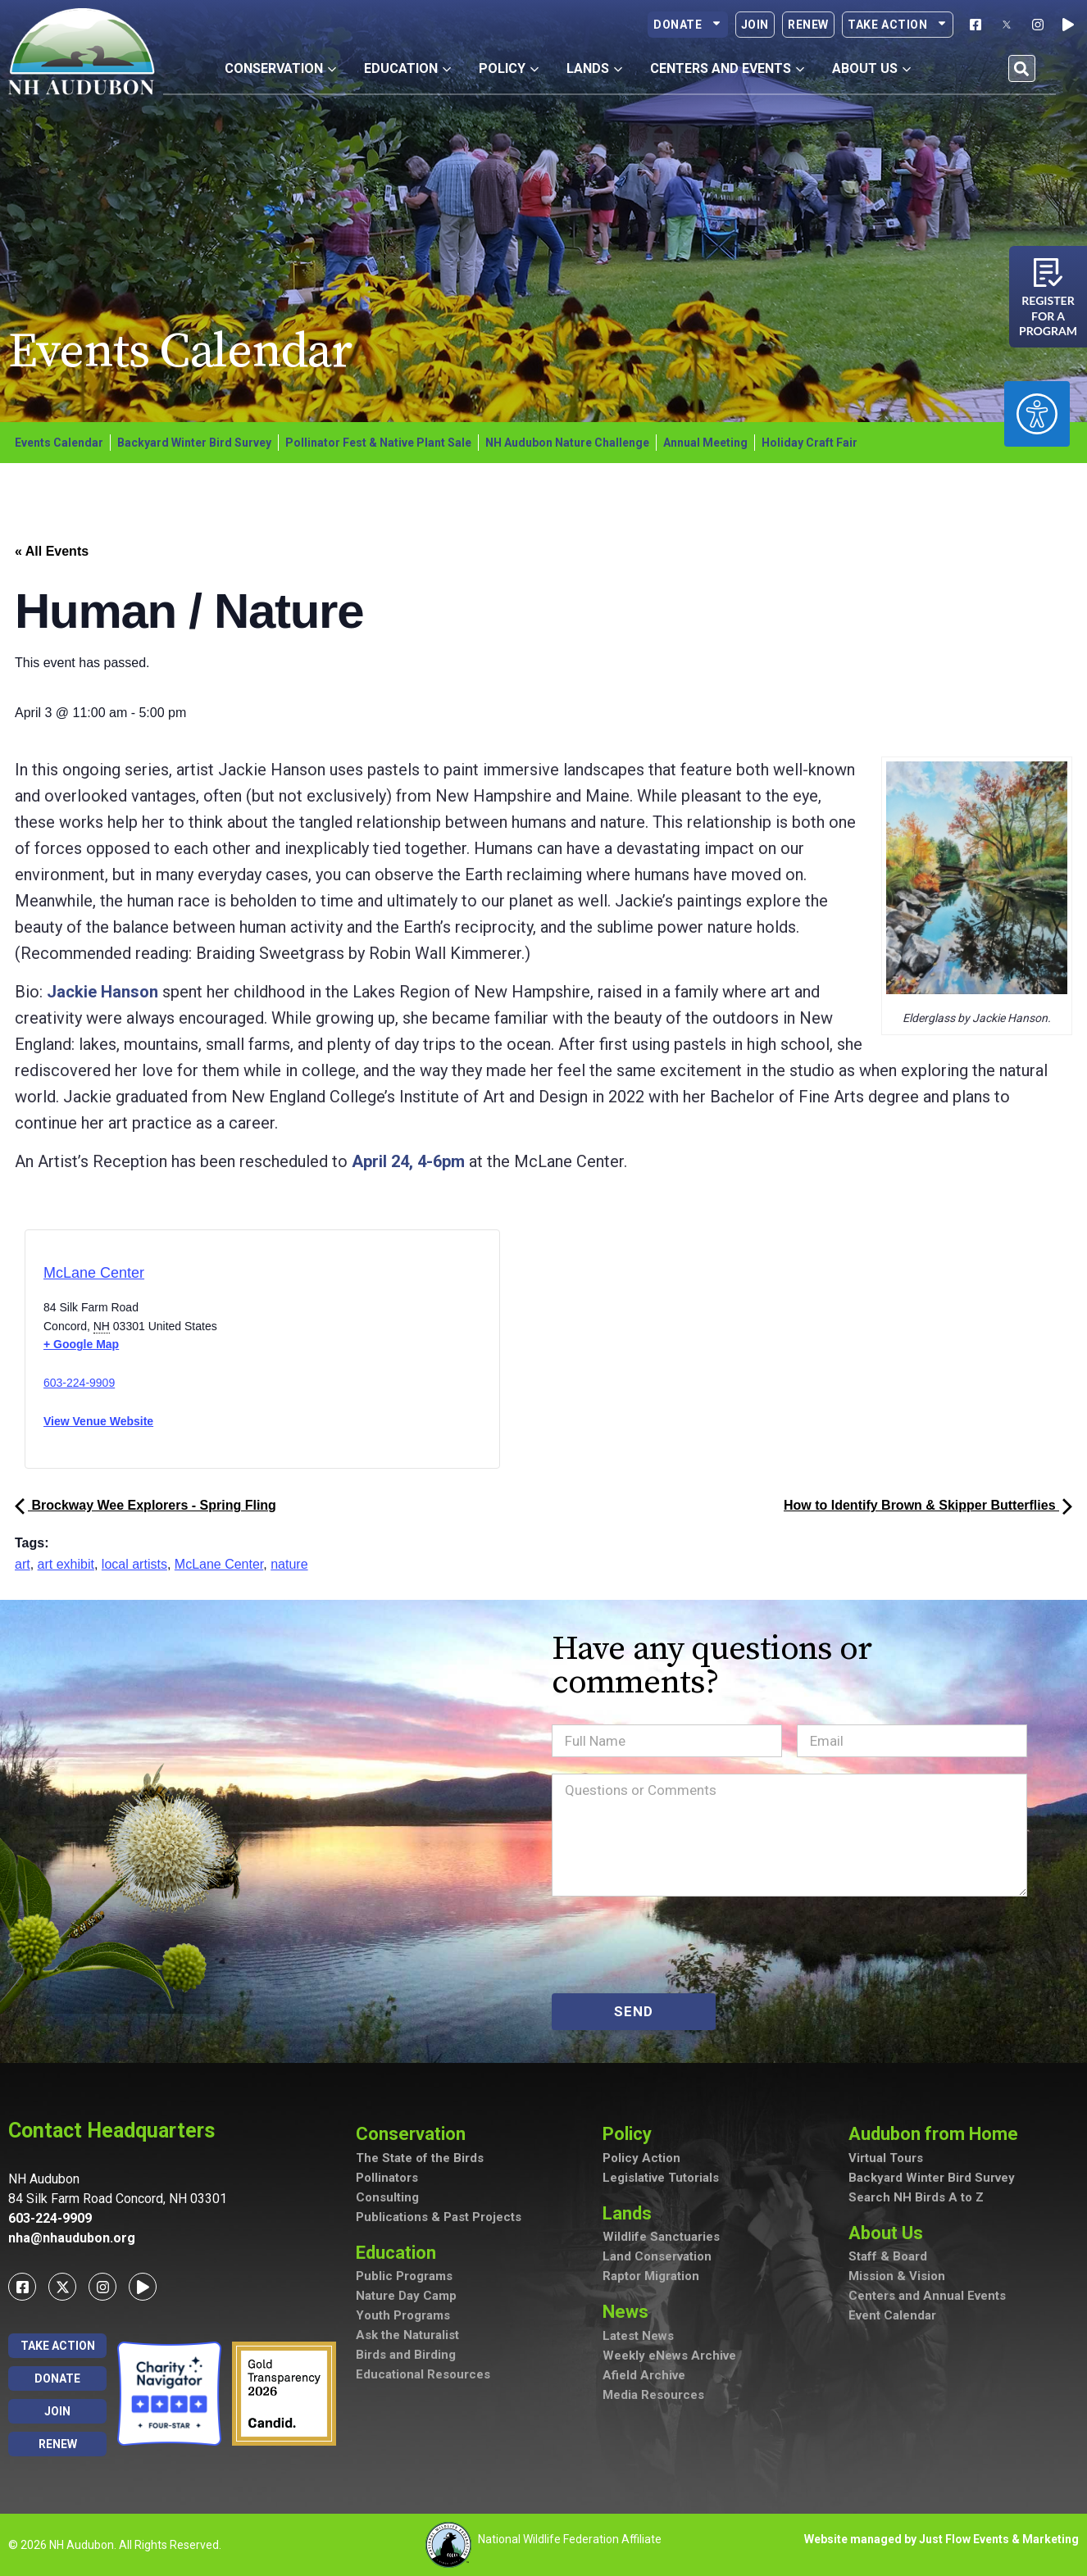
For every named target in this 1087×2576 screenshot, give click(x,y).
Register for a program (1048, 315)
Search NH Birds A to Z (916, 2197)
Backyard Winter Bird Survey (194, 442)
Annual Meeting (705, 442)
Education (400, 2252)
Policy (631, 2134)
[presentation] (676, 1945)
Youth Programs (403, 2315)
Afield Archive (644, 2375)
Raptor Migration (651, 2276)
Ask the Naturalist (407, 2335)
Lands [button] (594, 68)
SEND (633, 2011)
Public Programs (404, 2276)
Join (755, 24)
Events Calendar (59, 442)
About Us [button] (871, 68)
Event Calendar (892, 2315)
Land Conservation (657, 2256)
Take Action (898, 24)
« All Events (52, 551)
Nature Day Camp (406, 2295)
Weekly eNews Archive (669, 2355)
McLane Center (93, 1273)
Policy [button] (509, 68)
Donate (687, 24)
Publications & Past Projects (438, 2217)
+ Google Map (81, 1344)
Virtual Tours (885, 2158)
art (22, 1564)
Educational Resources (423, 2374)
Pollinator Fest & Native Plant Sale (378, 442)
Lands (631, 2213)
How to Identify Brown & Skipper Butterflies (928, 1505)
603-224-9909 (79, 1382)
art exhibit (66, 1564)
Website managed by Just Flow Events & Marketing (941, 2539)
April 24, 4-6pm (408, 1161)
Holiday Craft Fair (809, 442)
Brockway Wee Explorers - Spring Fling (145, 1505)
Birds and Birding (406, 2354)
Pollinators (387, 2177)
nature (289, 1564)
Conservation (415, 2134)
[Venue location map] (331, 1354)
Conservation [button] (280, 68)
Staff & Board (887, 2256)
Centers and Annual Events (927, 2295)
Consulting (387, 2197)
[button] (1021, 68)
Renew (808, 24)
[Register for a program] (1048, 272)
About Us (889, 2233)
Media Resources (653, 2394)
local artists (134, 1564)
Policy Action (641, 2158)
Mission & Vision (896, 2276)
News (630, 2311)
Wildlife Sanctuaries (661, 2236)
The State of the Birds (420, 2158)
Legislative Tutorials (661, 2177)
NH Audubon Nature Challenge (567, 442)
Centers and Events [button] (727, 68)
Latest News (638, 2335)
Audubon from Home (937, 2134)
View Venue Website (98, 1421)
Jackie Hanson (102, 992)
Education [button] (407, 68)
